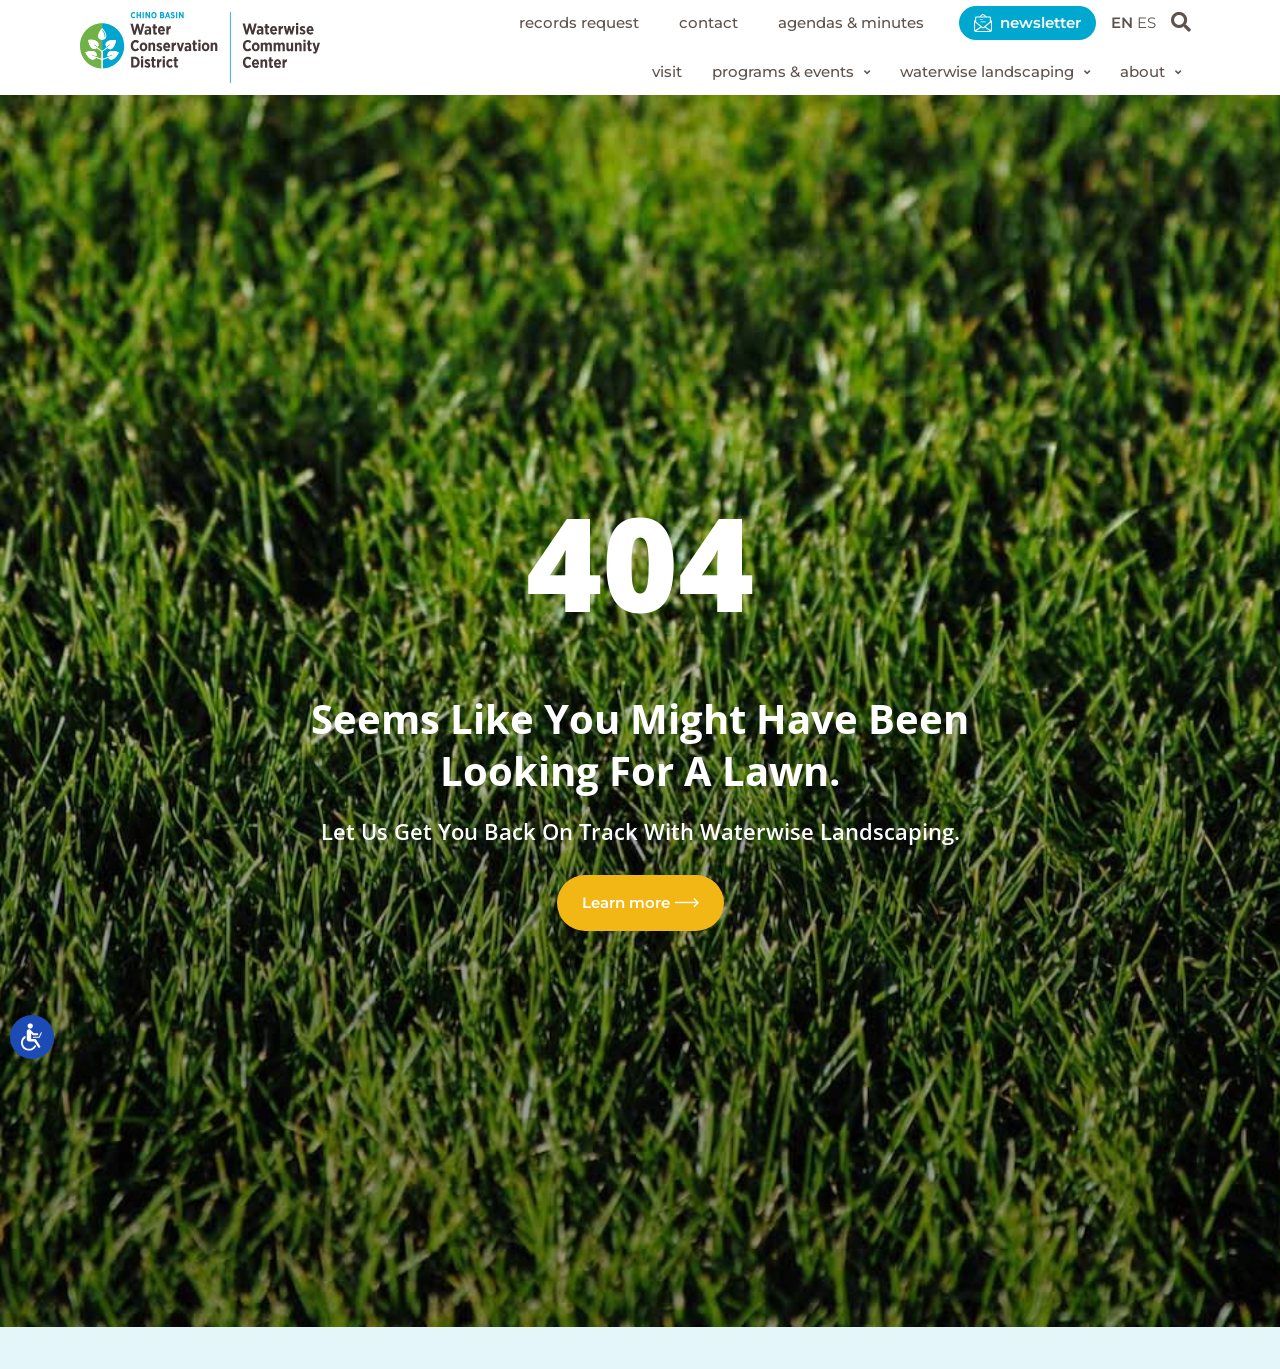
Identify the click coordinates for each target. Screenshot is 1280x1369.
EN (1119, 22)
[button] (767, 73)
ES (1145, 22)
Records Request (545, 22)
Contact (681, 22)
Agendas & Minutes (832, 22)
